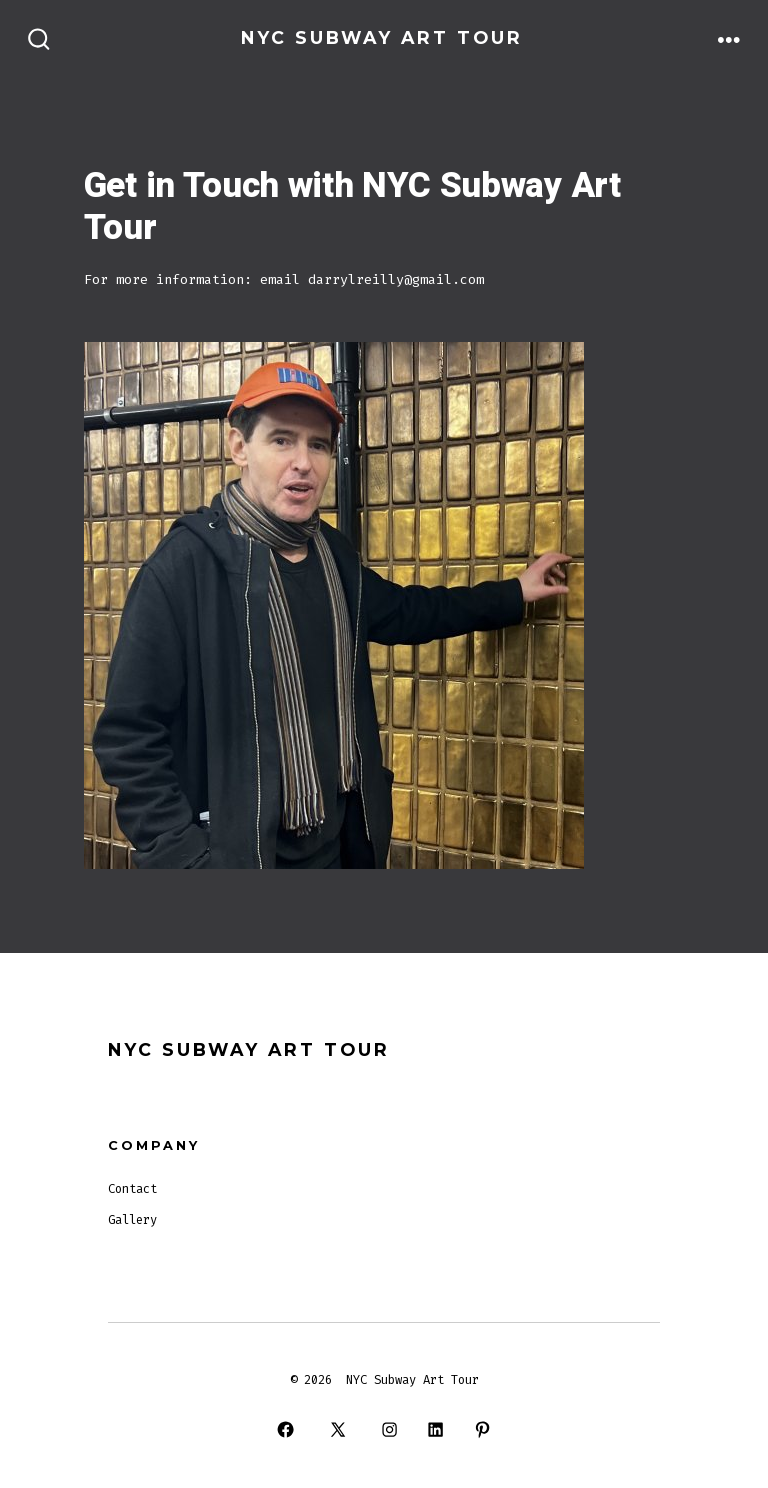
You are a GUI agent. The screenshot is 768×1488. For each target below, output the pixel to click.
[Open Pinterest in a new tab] (482, 1429)
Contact (132, 1189)
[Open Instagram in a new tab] (389, 1429)
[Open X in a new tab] (337, 1429)
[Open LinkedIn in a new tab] (436, 1429)
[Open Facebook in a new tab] (286, 1429)
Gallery (132, 1220)
